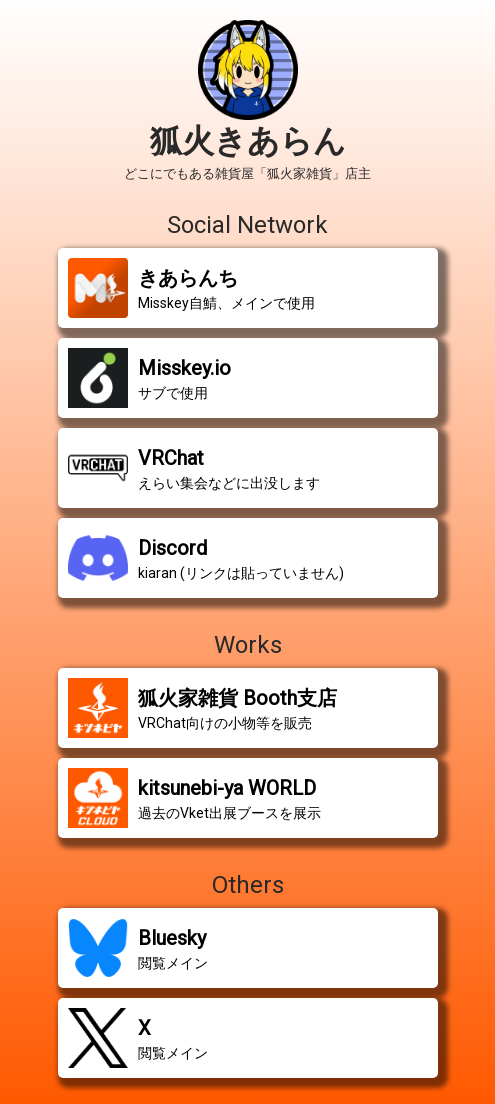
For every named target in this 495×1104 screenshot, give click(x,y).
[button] (248, 288)
